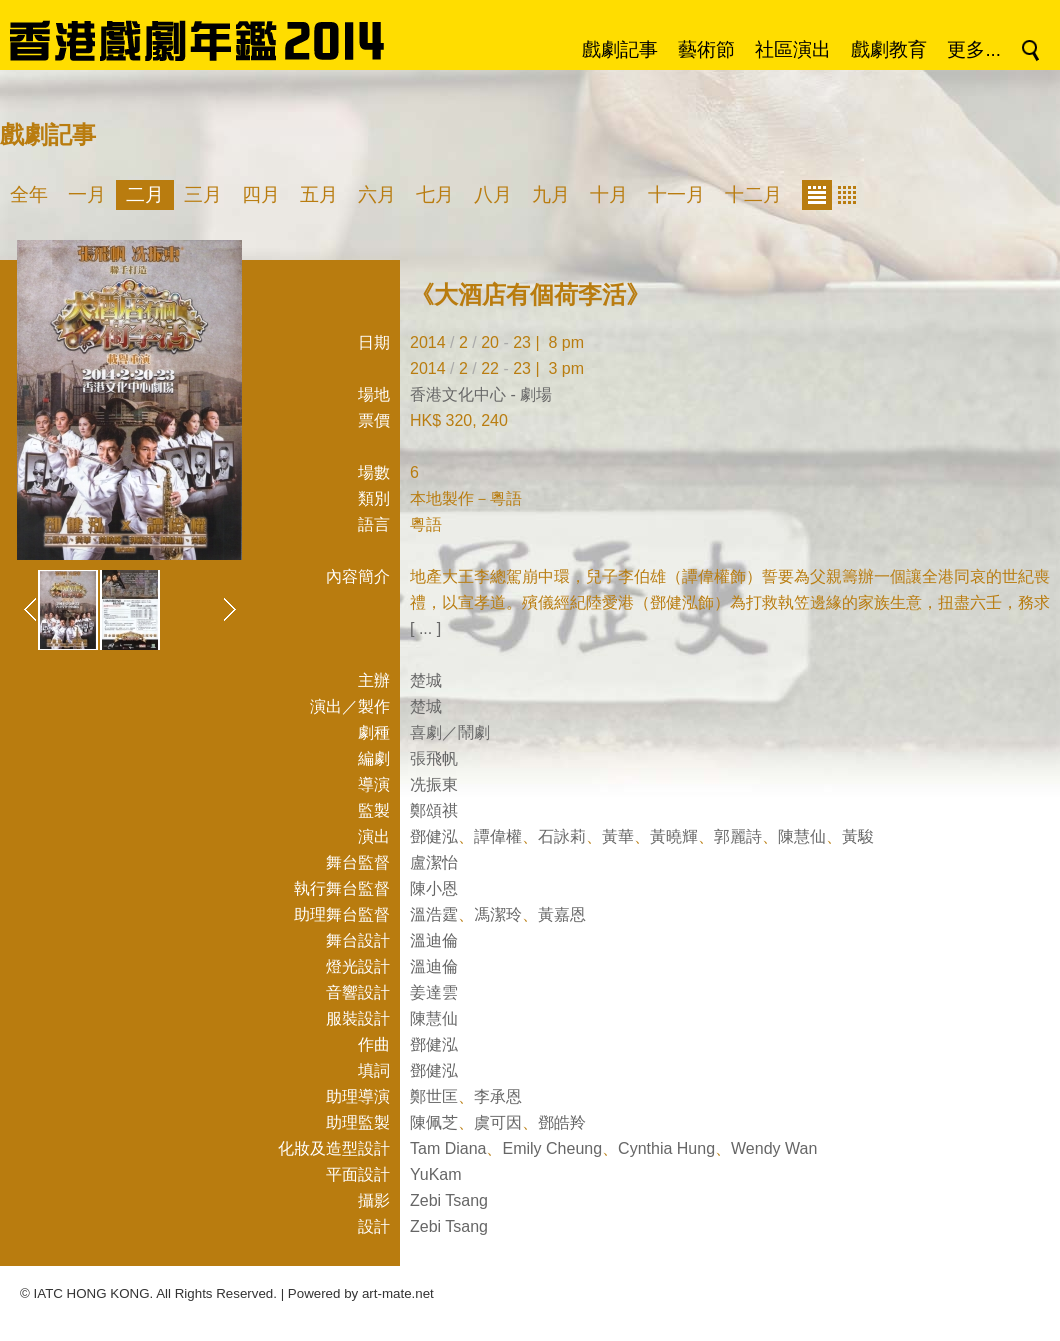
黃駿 (858, 836)
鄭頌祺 (434, 810)
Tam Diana (448, 1148)
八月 (493, 194)
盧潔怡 (434, 862)
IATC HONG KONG (92, 1293)
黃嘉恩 (562, 914)
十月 (609, 194)
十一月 (676, 194)
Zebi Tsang (449, 1200)
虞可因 (498, 1122)
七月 (435, 194)
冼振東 (434, 784)
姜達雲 (434, 992)
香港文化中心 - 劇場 (481, 394)
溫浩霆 (434, 914)
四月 (261, 194)
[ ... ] (425, 628)
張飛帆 (434, 758)
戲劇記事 (620, 49)
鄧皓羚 (562, 1122)
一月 (87, 194)
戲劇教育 (889, 49)
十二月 (753, 194)
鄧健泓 (434, 836)
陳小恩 (434, 888)
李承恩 (498, 1096)
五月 (319, 194)
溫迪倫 (434, 940)
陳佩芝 (434, 1122)
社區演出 (793, 49)
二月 (145, 194)
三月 (203, 194)
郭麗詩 (738, 836)
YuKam (436, 1174)
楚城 (426, 680)
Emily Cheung (552, 1148)
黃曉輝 (674, 836)
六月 (377, 194)
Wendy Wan (774, 1148)
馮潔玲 (498, 914)
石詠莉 (562, 836)
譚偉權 (498, 836)
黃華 (618, 836)
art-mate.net (398, 1293)
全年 (29, 194)
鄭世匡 (434, 1096)
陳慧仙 (802, 836)
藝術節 (706, 49)
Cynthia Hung (666, 1148)
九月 (551, 194)
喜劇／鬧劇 (450, 732)
